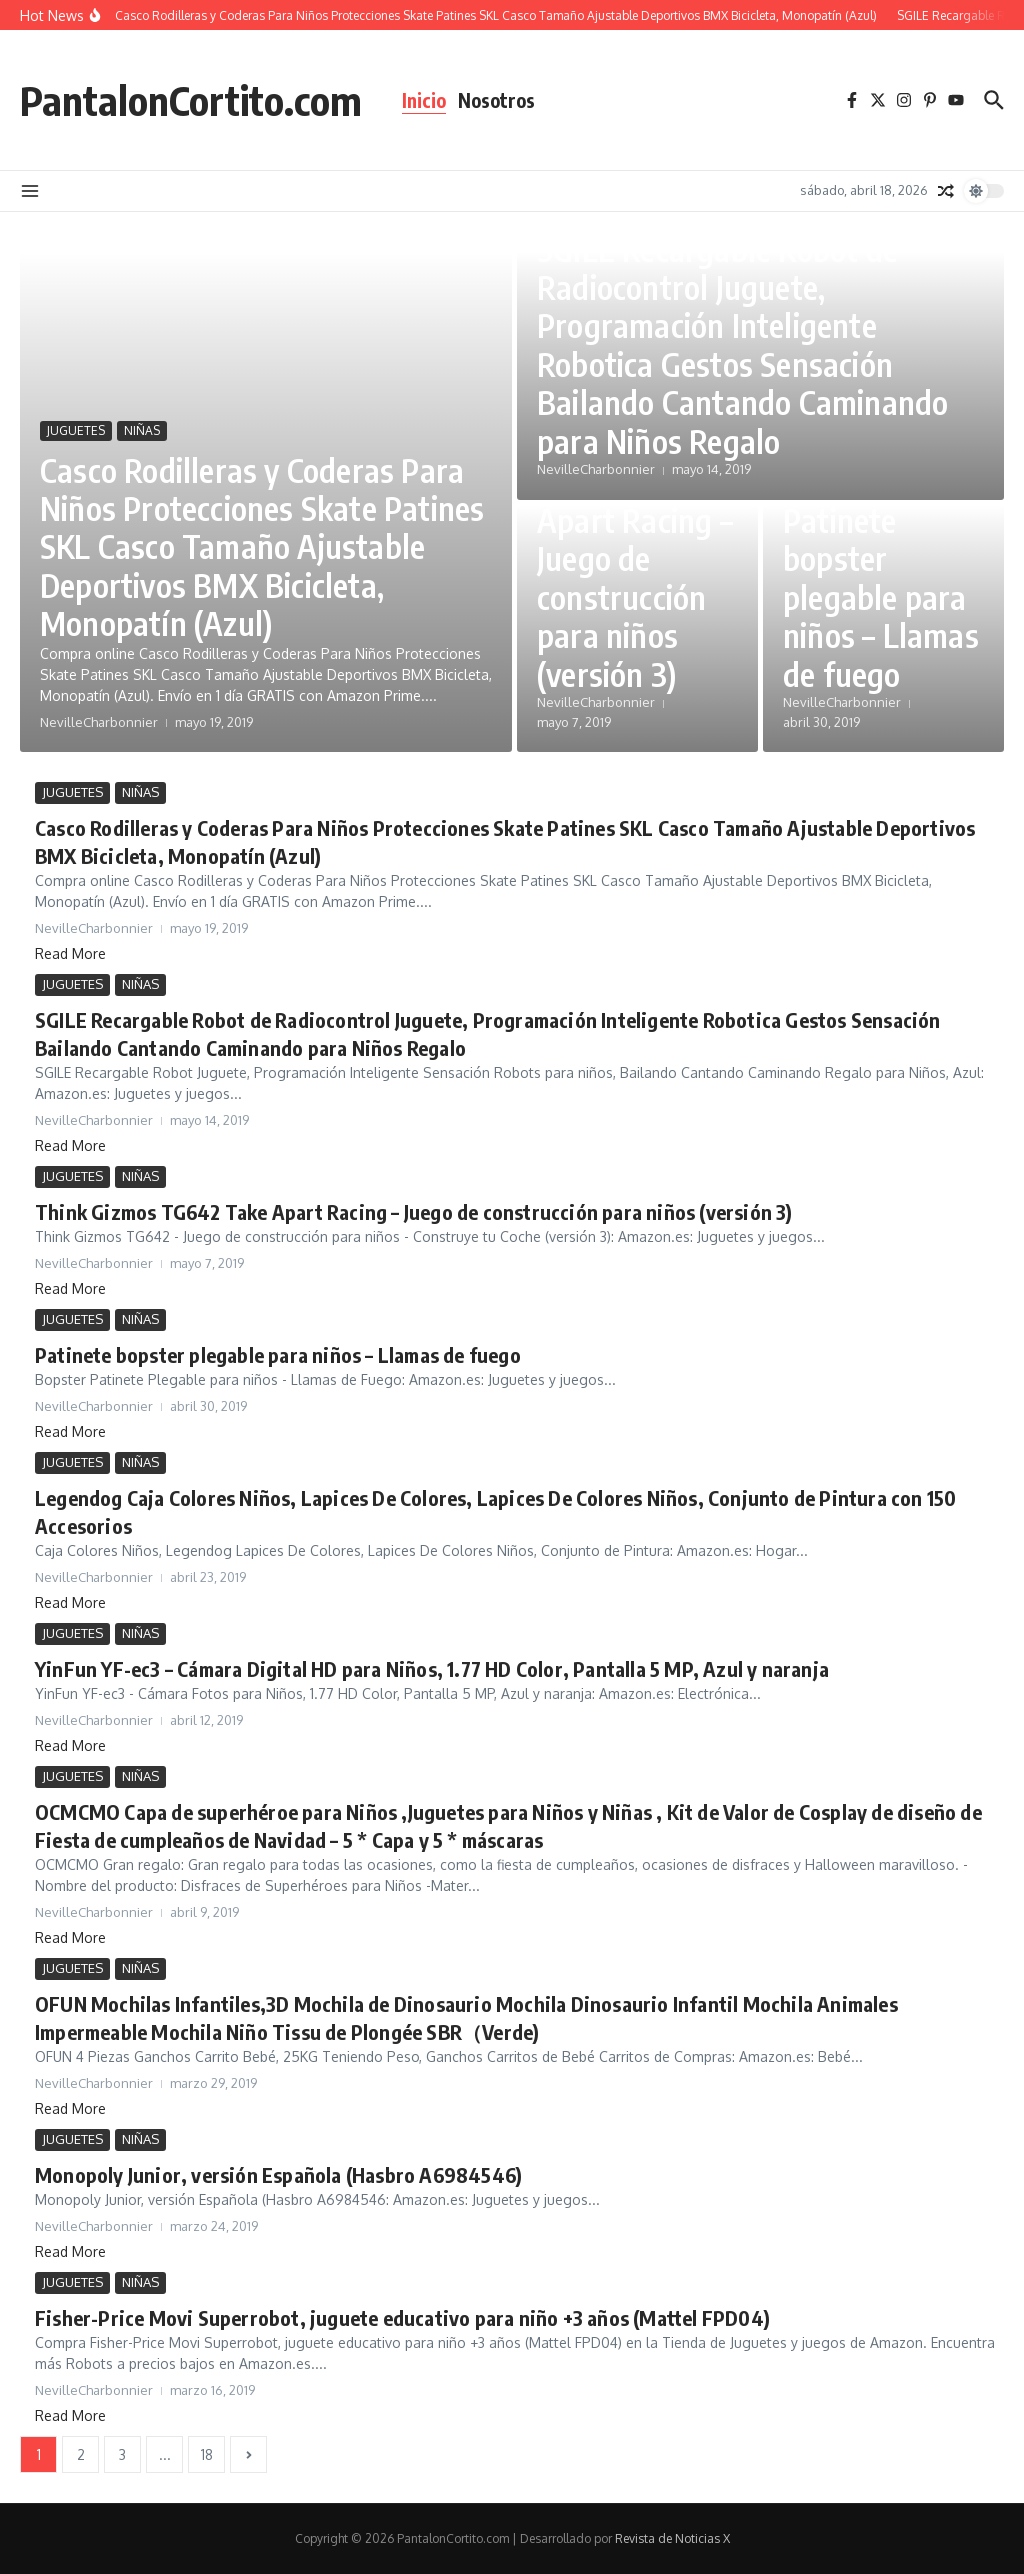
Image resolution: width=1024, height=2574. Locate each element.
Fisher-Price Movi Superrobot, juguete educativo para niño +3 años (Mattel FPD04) (402, 2317)
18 (207, 2454)
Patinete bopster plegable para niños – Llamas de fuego (881, 597)
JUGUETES (76, 430)
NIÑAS (142, 430)
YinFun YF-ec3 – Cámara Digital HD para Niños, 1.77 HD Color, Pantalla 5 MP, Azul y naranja (432, 1668)
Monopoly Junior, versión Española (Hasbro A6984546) (278, 2174)
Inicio (424, 100)
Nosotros (496, 100)
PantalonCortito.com (191, 100)
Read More (70, 953)
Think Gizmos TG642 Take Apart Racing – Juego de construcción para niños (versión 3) (635, 558)
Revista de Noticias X (672, 2538)
